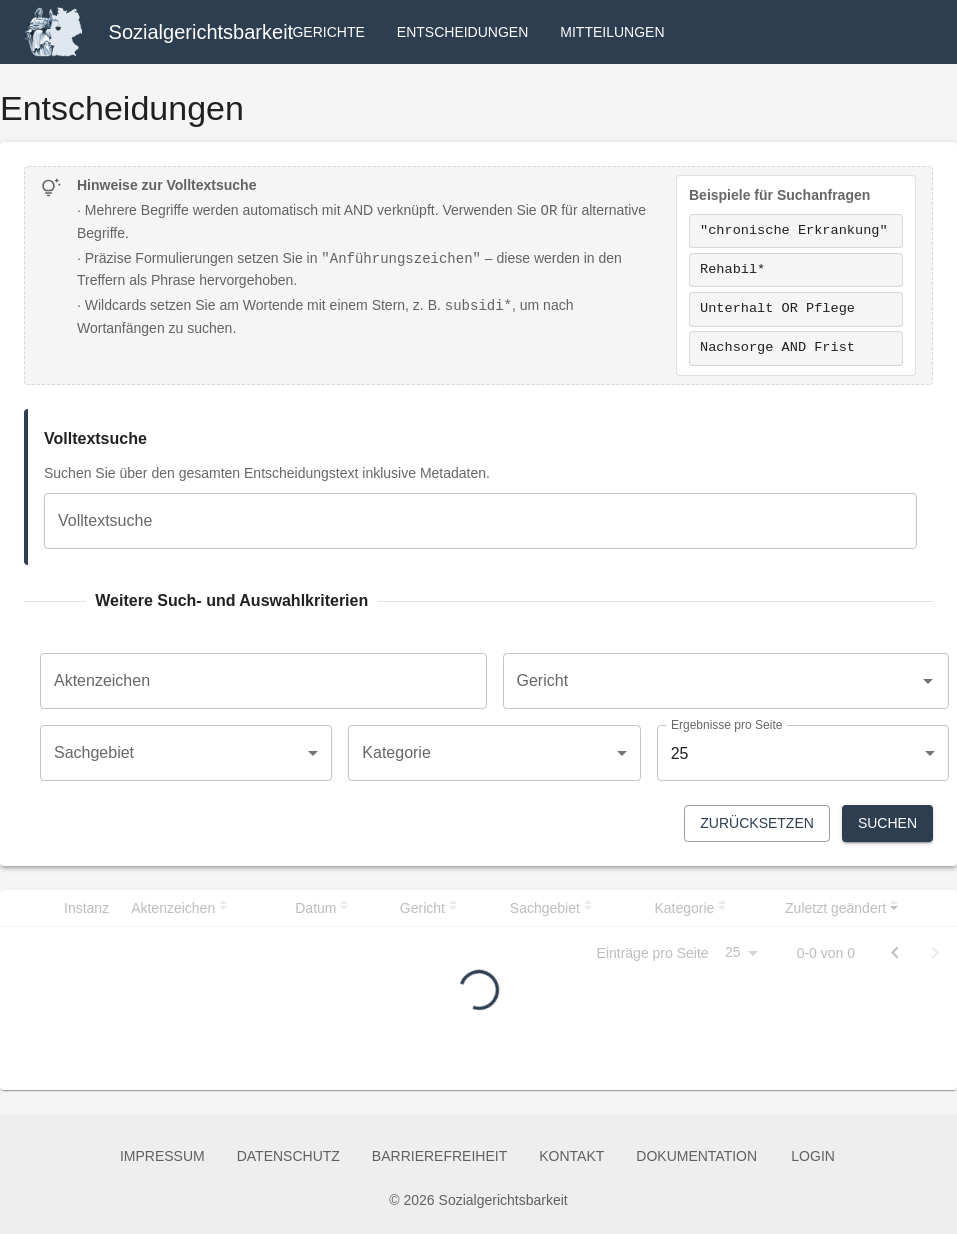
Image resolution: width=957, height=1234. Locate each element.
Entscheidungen (462, 32)
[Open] (928, 681)
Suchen (887, 823)
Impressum (162, 1156)
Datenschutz (288, 1156)
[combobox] (711, 681)
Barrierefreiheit (439, 1156)
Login (813, 1156)
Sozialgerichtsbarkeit (201, 32)
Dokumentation (696, 1156)
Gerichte (328, 32)
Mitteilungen (612, 32)
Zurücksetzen (757, 823)
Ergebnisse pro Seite (726, 725)
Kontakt (571, 1156)
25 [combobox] (680, 753)
